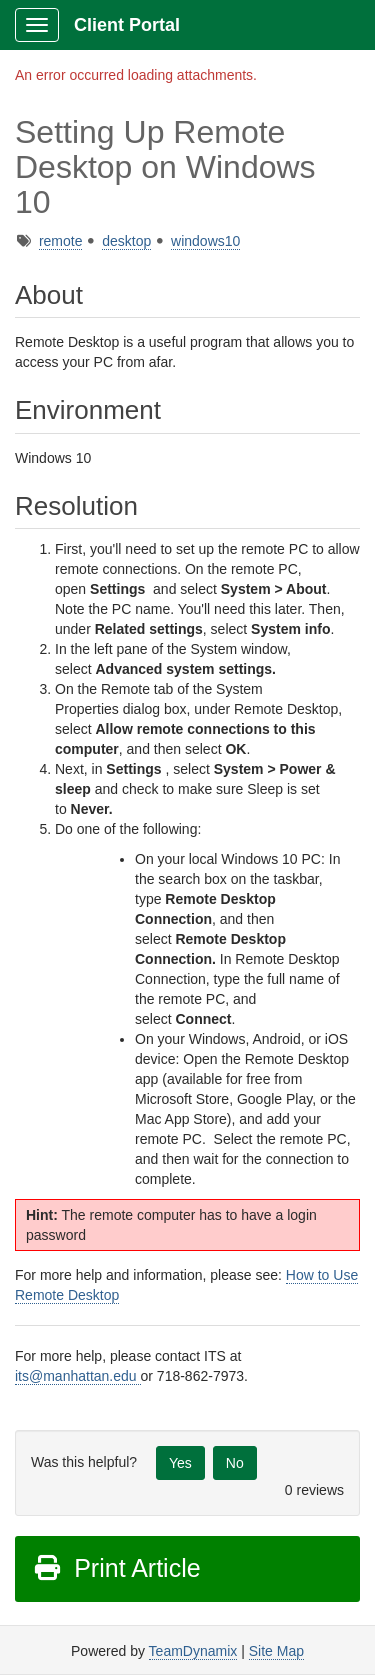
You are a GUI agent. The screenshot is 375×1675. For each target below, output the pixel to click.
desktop (126, 241)
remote (61, 241)
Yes (180, 1463)
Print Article (116, 1568)
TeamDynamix (193, 1651)
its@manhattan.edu (78, 1376)
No (235, 1463)
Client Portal (127, 25)
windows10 (205, 241)
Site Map (276, 1651)
